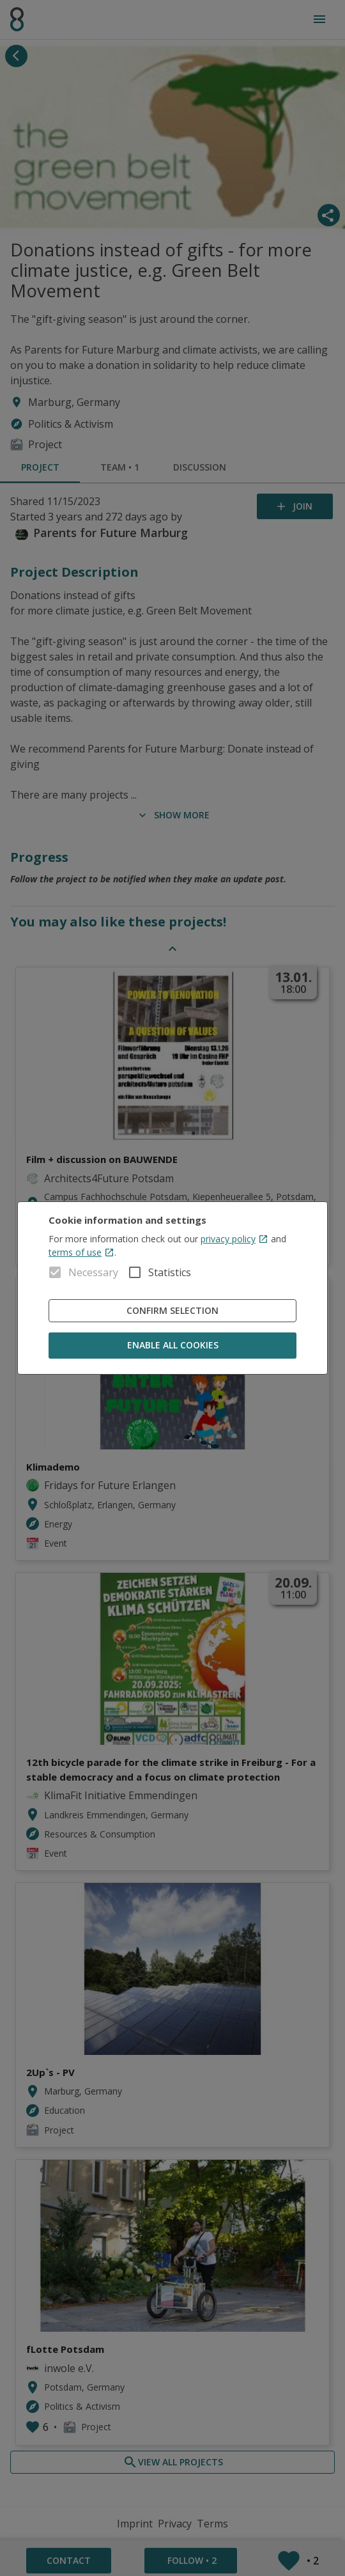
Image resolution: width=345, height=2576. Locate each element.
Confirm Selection (172, 1311)
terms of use (81, 1252)
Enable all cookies (172, 1345)
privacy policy (234, 1239)
